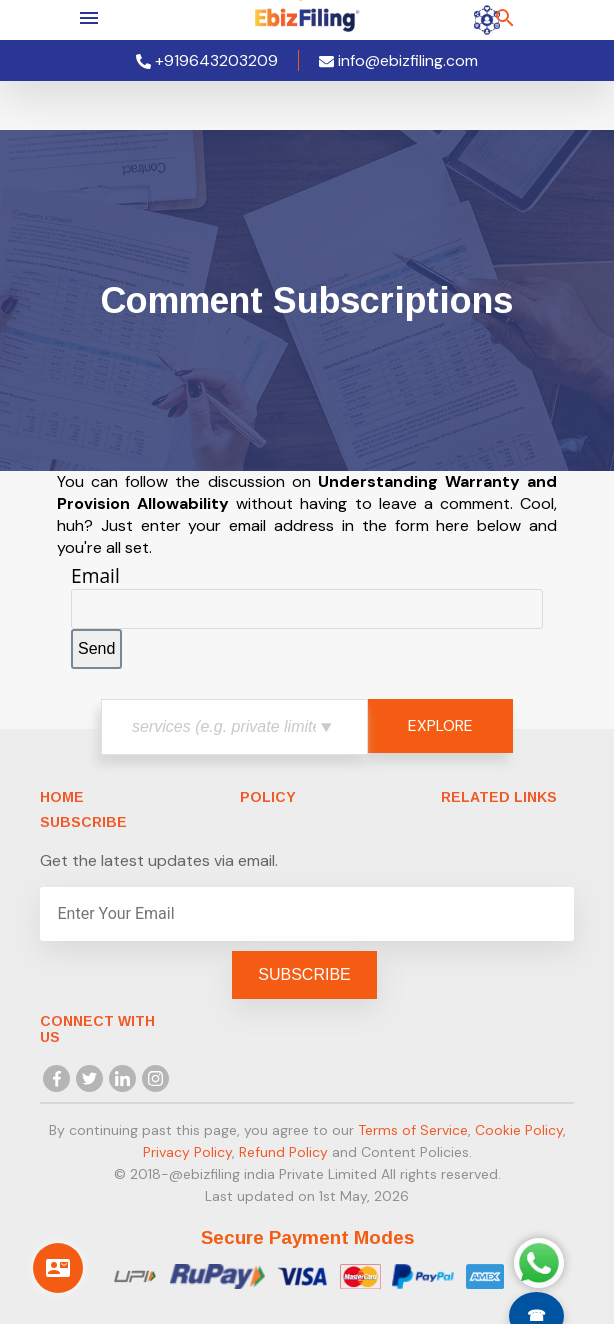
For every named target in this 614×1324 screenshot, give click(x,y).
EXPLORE (440, 725)
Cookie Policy (519, 1130)
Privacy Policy (187, 1152)
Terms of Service (413, 1130)
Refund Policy (283, 1152)
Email (95, 575)
